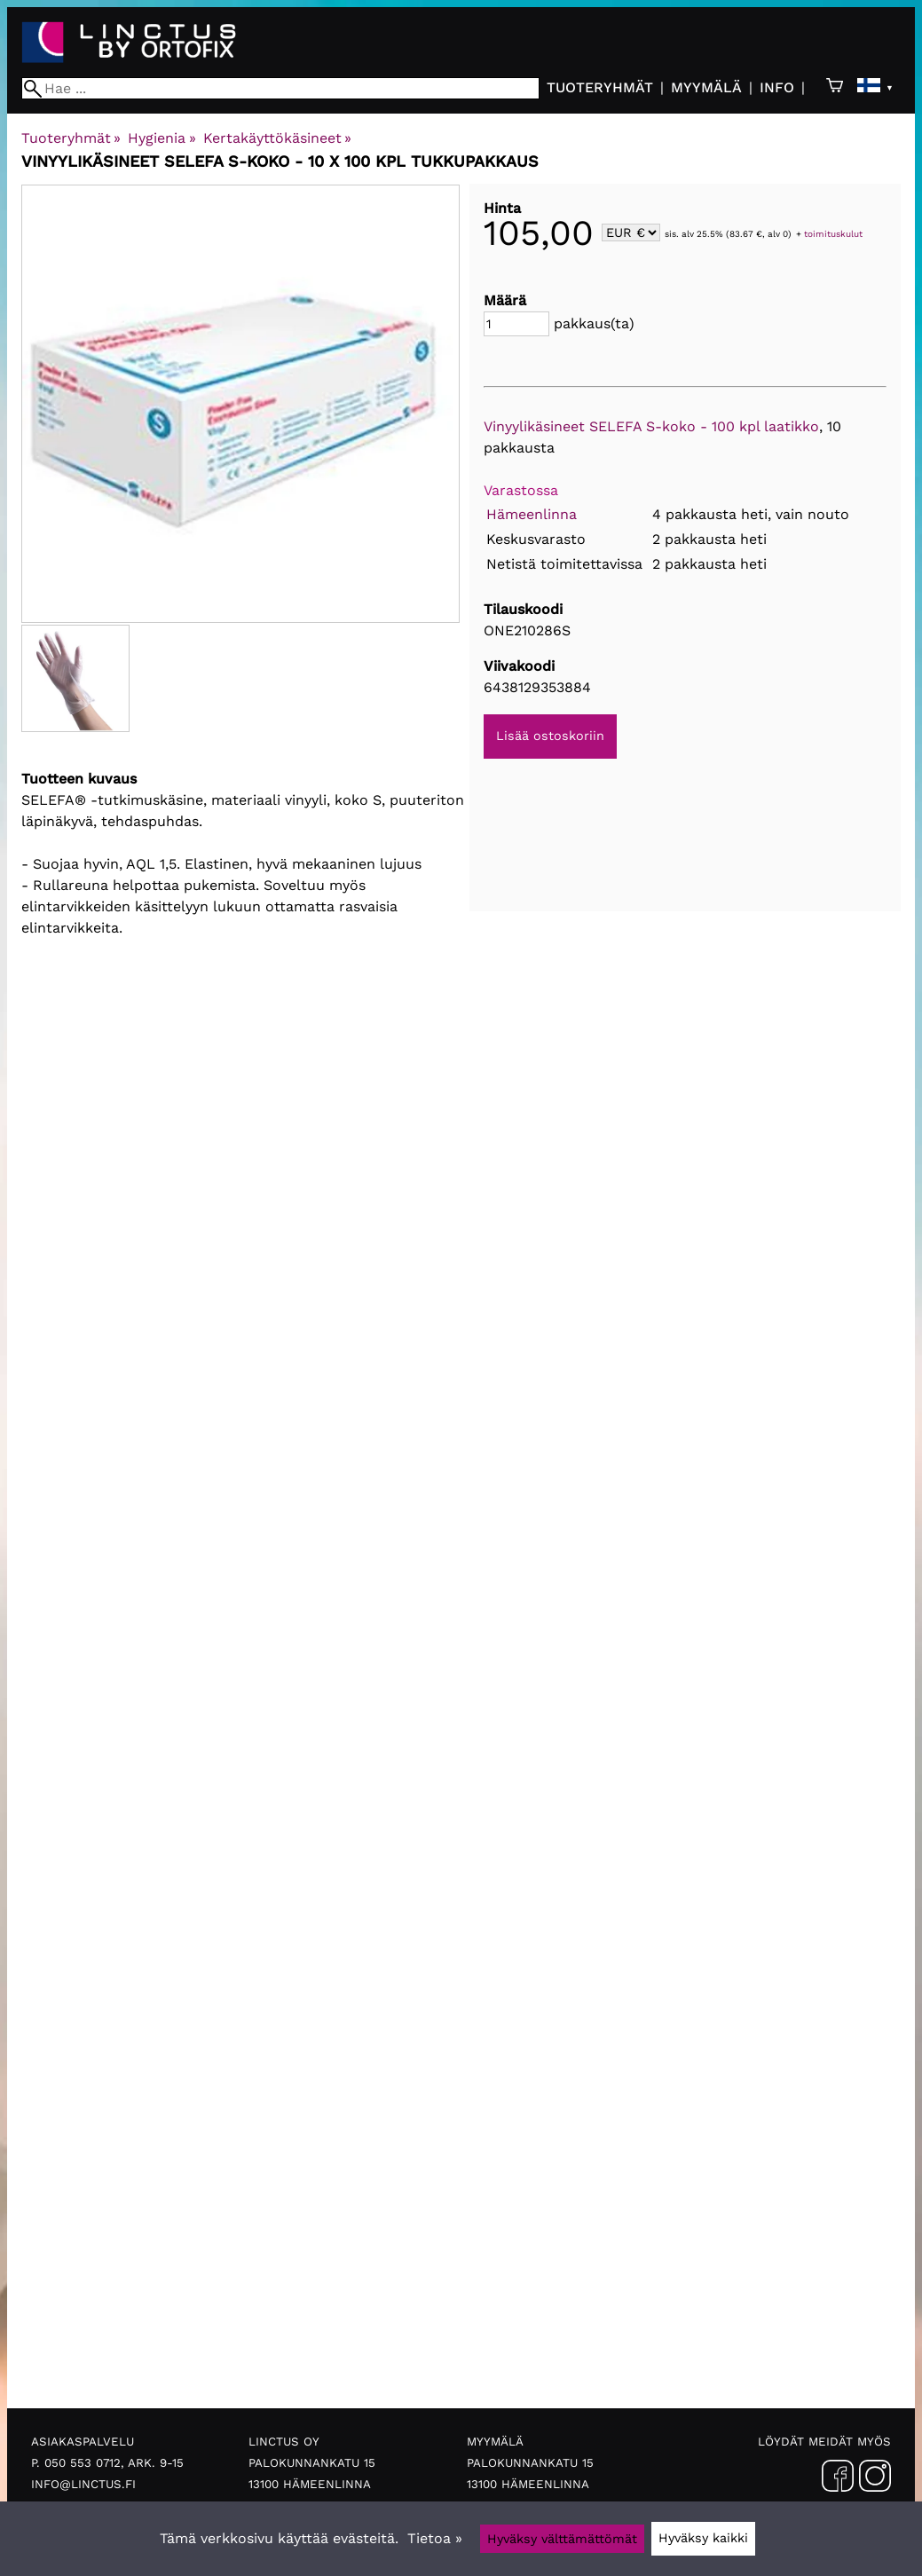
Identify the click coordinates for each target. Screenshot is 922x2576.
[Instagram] (875, 2479)
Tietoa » (434, 2538)
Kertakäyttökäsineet (277, 138)
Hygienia (161, 138)
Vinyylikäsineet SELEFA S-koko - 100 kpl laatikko (651, 426)
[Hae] (280, 88)
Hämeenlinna (531, 514)
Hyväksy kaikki (703, 2538)
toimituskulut (833, 234)
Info (777, 87)
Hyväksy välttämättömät (562, 2539)
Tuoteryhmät (600, 87)
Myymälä (706, 87)
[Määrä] (516, 323)
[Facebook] (838, 2479)
